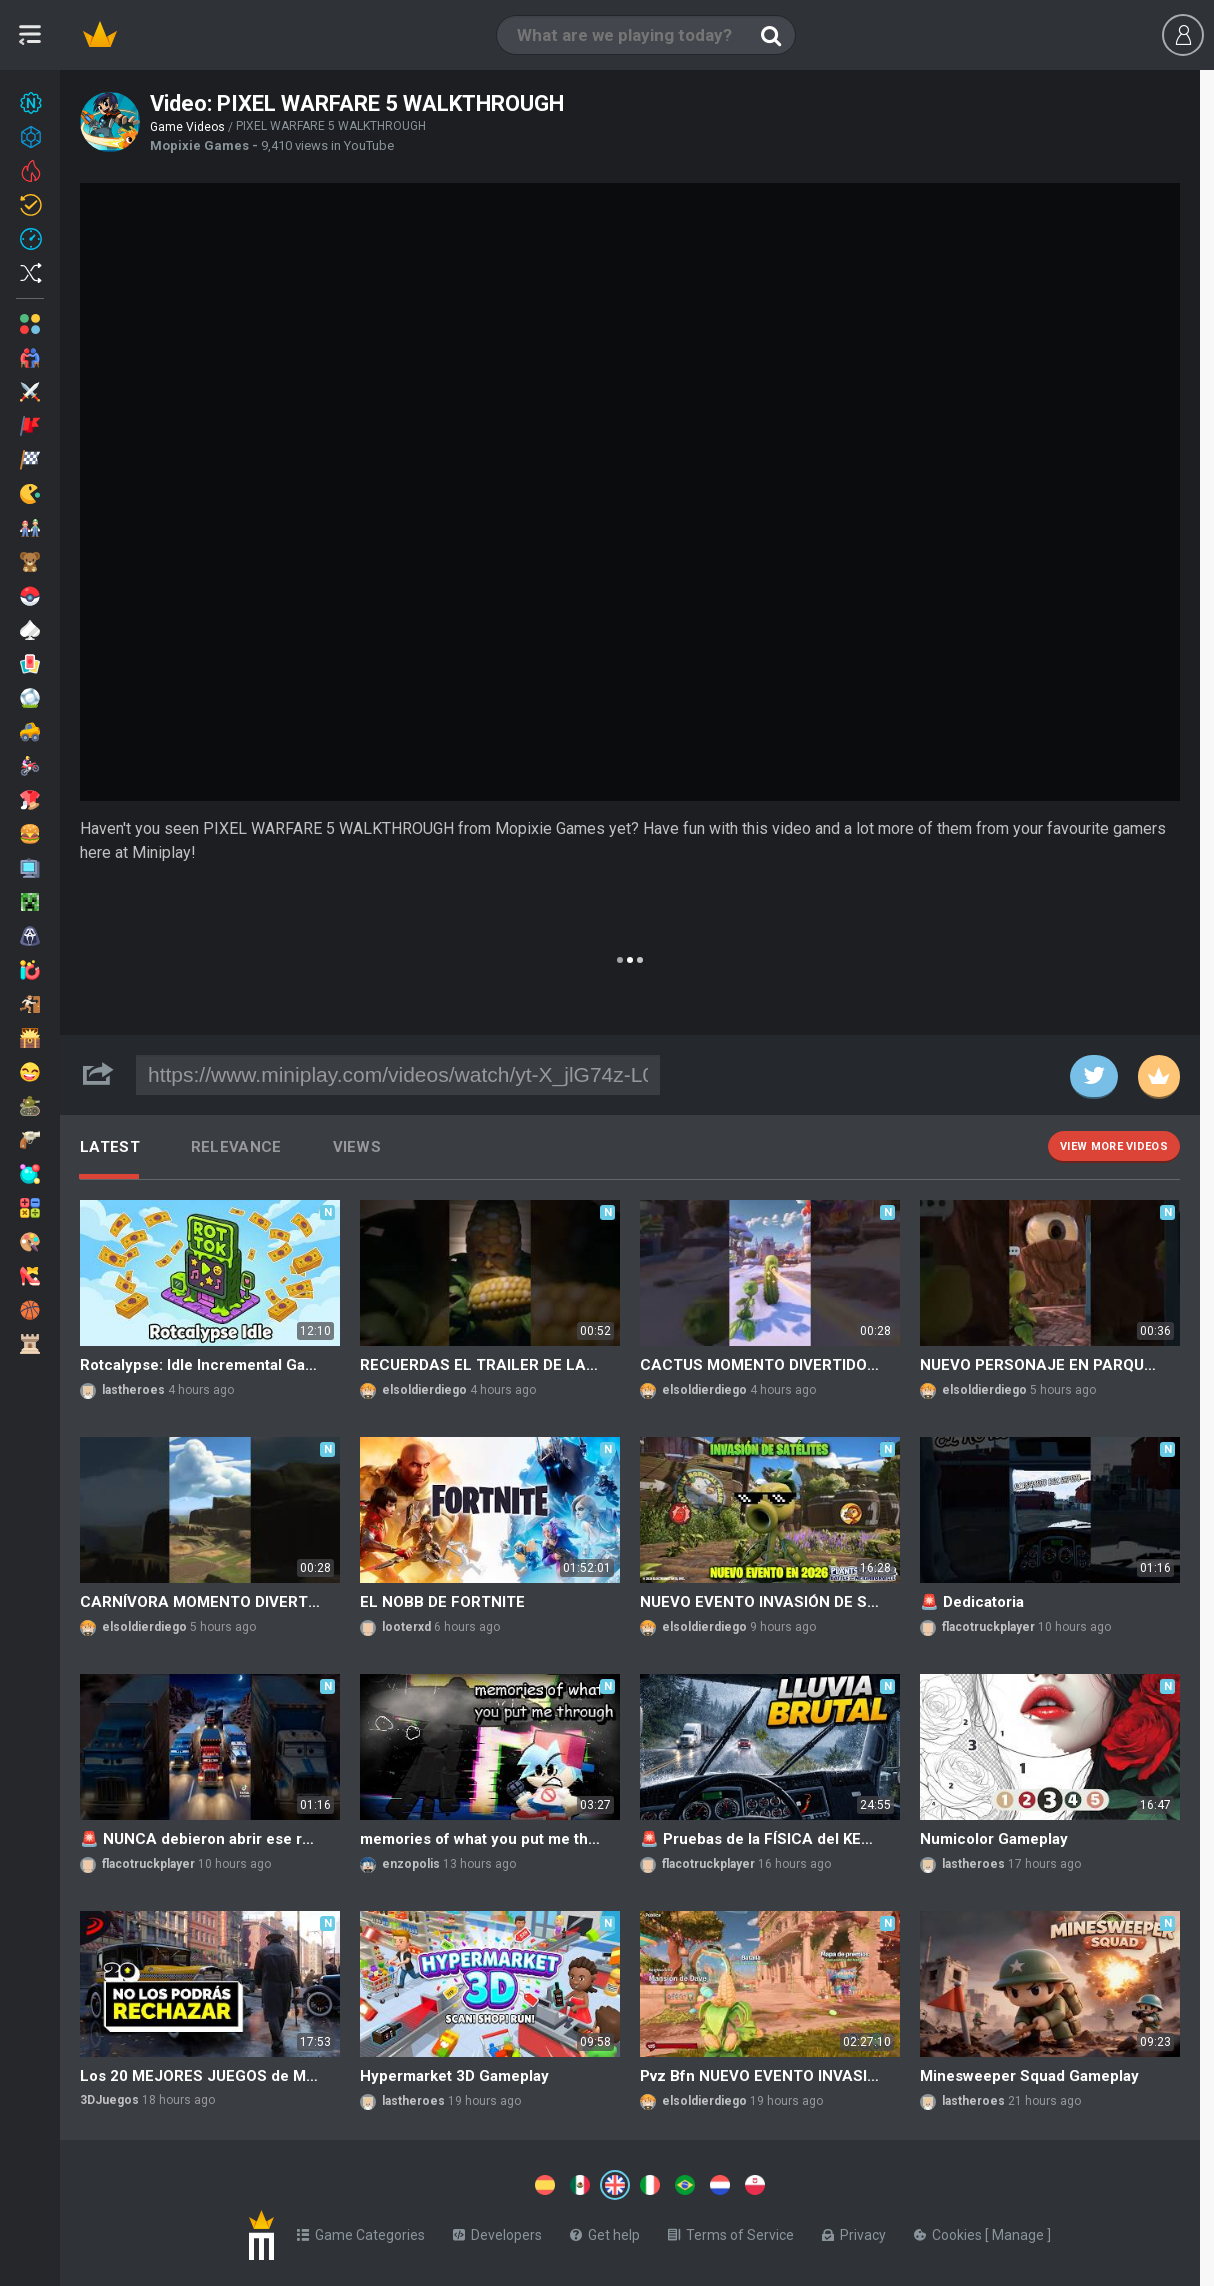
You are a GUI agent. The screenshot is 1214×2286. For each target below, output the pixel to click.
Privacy (854, 2231)
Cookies (949, 2231)
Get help (605, 2231)
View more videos (1114, 1146)
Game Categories (361, 2231)
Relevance (236, 1147)
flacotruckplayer (988, 1627)
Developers (497, 2231)
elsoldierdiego (424, 1390)
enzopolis (411, 1864)
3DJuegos (109, 2100)
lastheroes (133, 1390)
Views (357, 1147)
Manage (1019, 2231)
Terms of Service (731, 2231)
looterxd (406, 1627)
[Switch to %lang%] (432, 2183)
